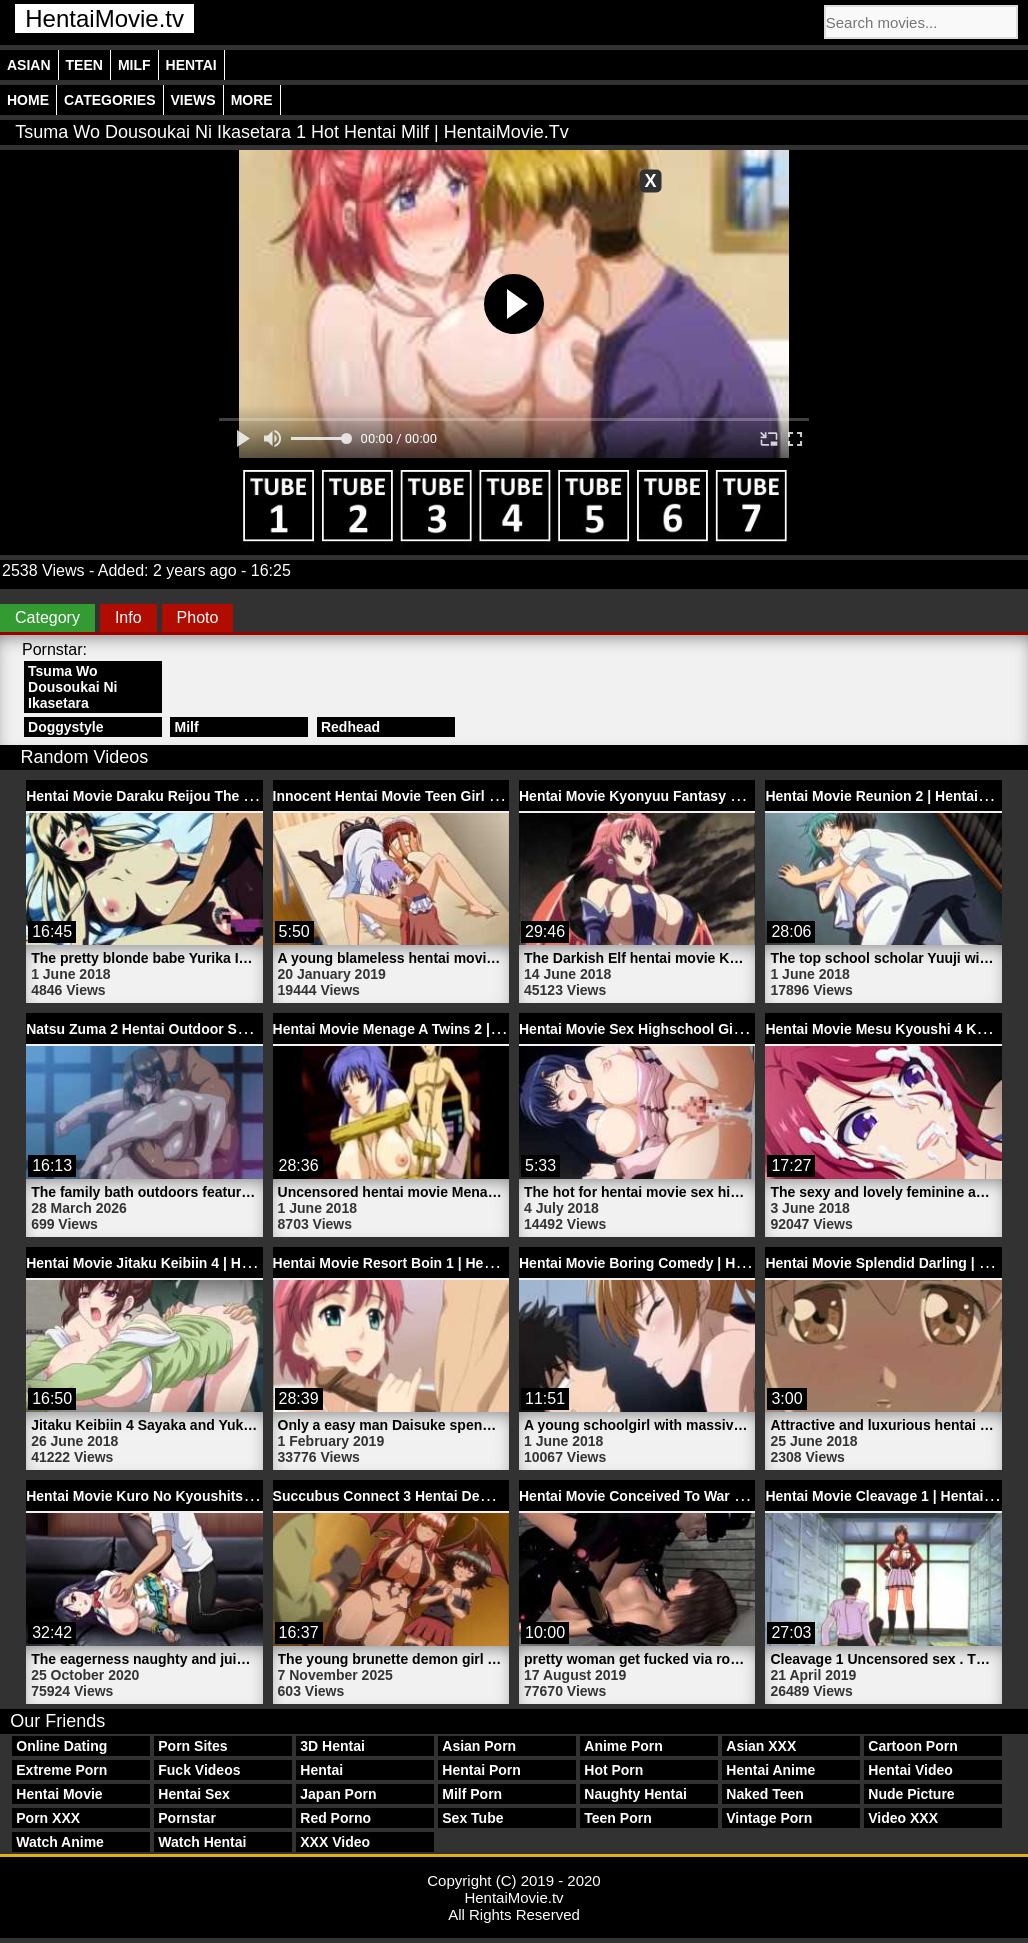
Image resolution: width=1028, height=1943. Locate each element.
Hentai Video (910, 1770)
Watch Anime (60, 1842)
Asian (29, 65)
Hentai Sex (194, 1794)
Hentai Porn (481, 1770)
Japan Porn (338, 1794)
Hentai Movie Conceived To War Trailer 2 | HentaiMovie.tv (708, 1496)
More (252, 100)
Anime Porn (623, 1746)
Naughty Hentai (635, 1794)
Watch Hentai (202, 1842)
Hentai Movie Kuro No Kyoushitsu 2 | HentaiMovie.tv (200, 1496)
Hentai (191, 65)
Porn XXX (48, 1818)
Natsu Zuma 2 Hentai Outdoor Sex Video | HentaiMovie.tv (215, 1029)
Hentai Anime (770, 1770)
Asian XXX (761, 1746)
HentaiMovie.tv (104, 18)
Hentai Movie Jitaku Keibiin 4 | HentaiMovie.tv (177, 1263)
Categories (110, 100)
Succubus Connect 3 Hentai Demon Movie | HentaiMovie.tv (468, 1496)
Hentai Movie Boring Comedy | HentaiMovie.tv (671, 1263)
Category (47, 617)
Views (193, 100)
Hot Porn (613, 1770)
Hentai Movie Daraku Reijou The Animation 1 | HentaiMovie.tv (229, 796)
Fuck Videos (199, 1770)
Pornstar (187, 1818)
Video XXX (903, 1818)
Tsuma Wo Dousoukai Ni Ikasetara (72, 687)
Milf (134, 65)
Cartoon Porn (912, 1746)
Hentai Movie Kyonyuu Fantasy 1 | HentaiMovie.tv (683, 796)
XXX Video (335, 1842)
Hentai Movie (59, 1794)
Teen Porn (617, 1818)
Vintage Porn (769, 1818)
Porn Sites (192, 1746)
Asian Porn (479, 1746)
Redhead (350, 727)
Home (28, 100)
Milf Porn (472, 1794)
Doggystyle (65, 727)
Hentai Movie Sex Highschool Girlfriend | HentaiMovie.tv (705, 1029)
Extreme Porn (61, 1770)
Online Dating (61, 1746)
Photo (198, 617)
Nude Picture (911, 1794)
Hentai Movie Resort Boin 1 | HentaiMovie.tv (419, 1263)
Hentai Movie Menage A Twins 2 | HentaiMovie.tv (433, 1029)
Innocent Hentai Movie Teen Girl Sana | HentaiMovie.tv (453, 796)
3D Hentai (332, 1746)
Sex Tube (472, 1818)
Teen (84, 65)
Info (128, 617)
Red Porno (335, 1818)
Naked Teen (765, 1794)
